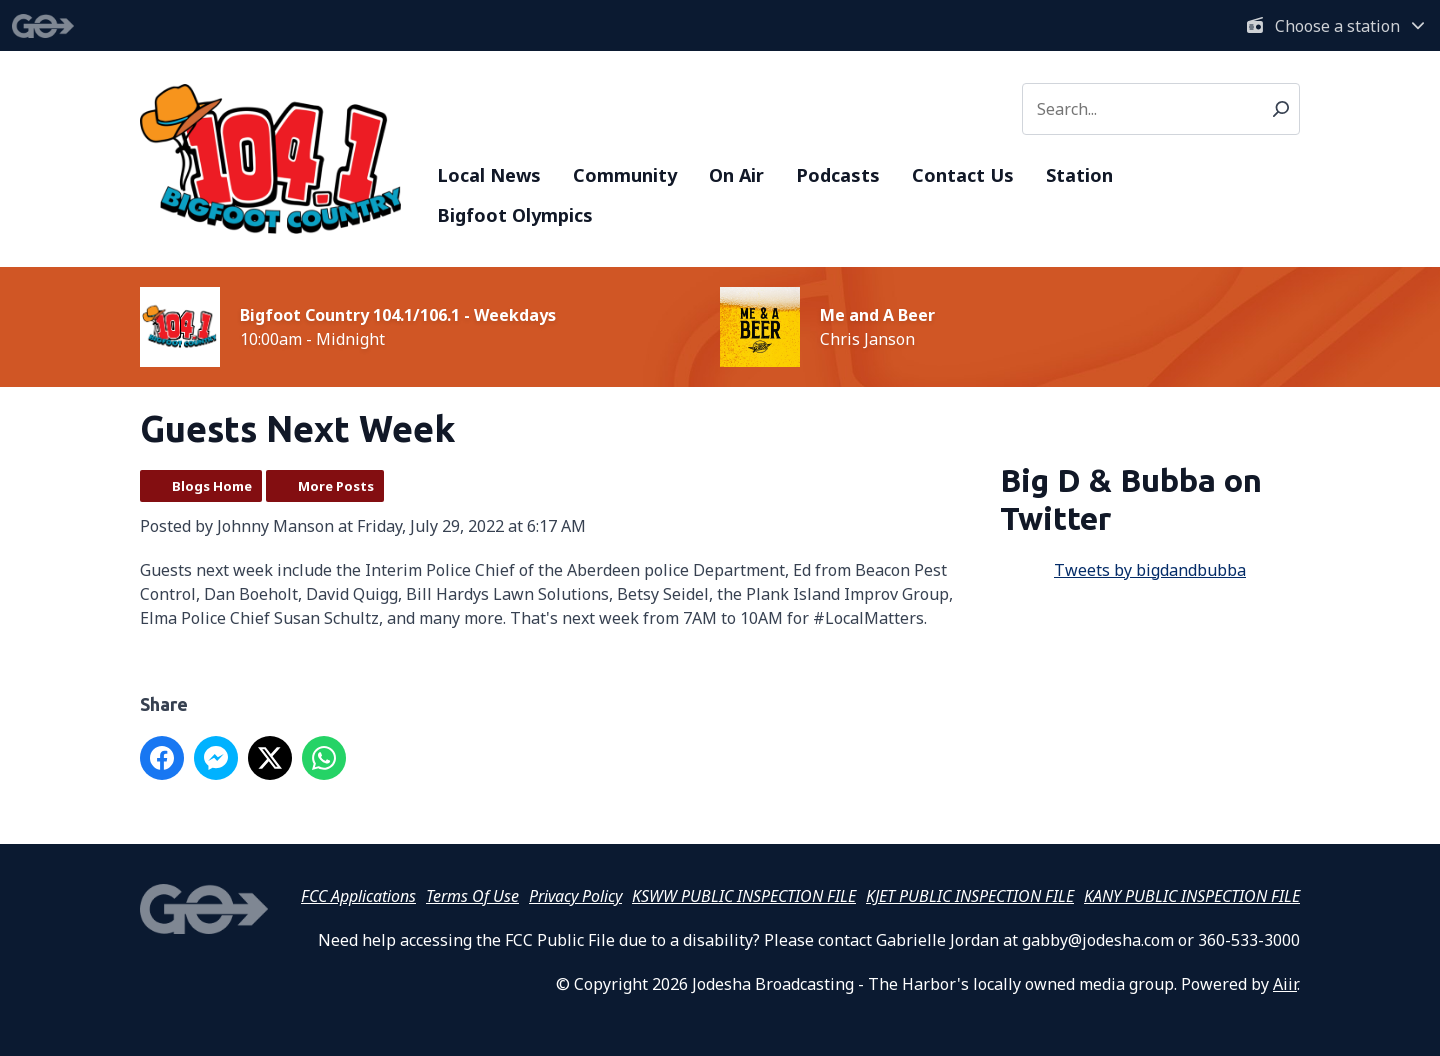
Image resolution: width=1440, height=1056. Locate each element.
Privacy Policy (575, 896)
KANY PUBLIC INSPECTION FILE (1192, 896)
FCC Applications (358, 896)
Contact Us (963, 175)
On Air (736, 175)
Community (625, 175)
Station (1079, 175)
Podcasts (838, 175)
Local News (489, 175)
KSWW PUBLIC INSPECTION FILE (744, 896)
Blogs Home (212, 486)
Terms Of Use (472, 896)
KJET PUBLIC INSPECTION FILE (970, 896)
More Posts (336, 486)
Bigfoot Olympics (515, 215)
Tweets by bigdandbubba (1150, 570)
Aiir (1285, 984)
